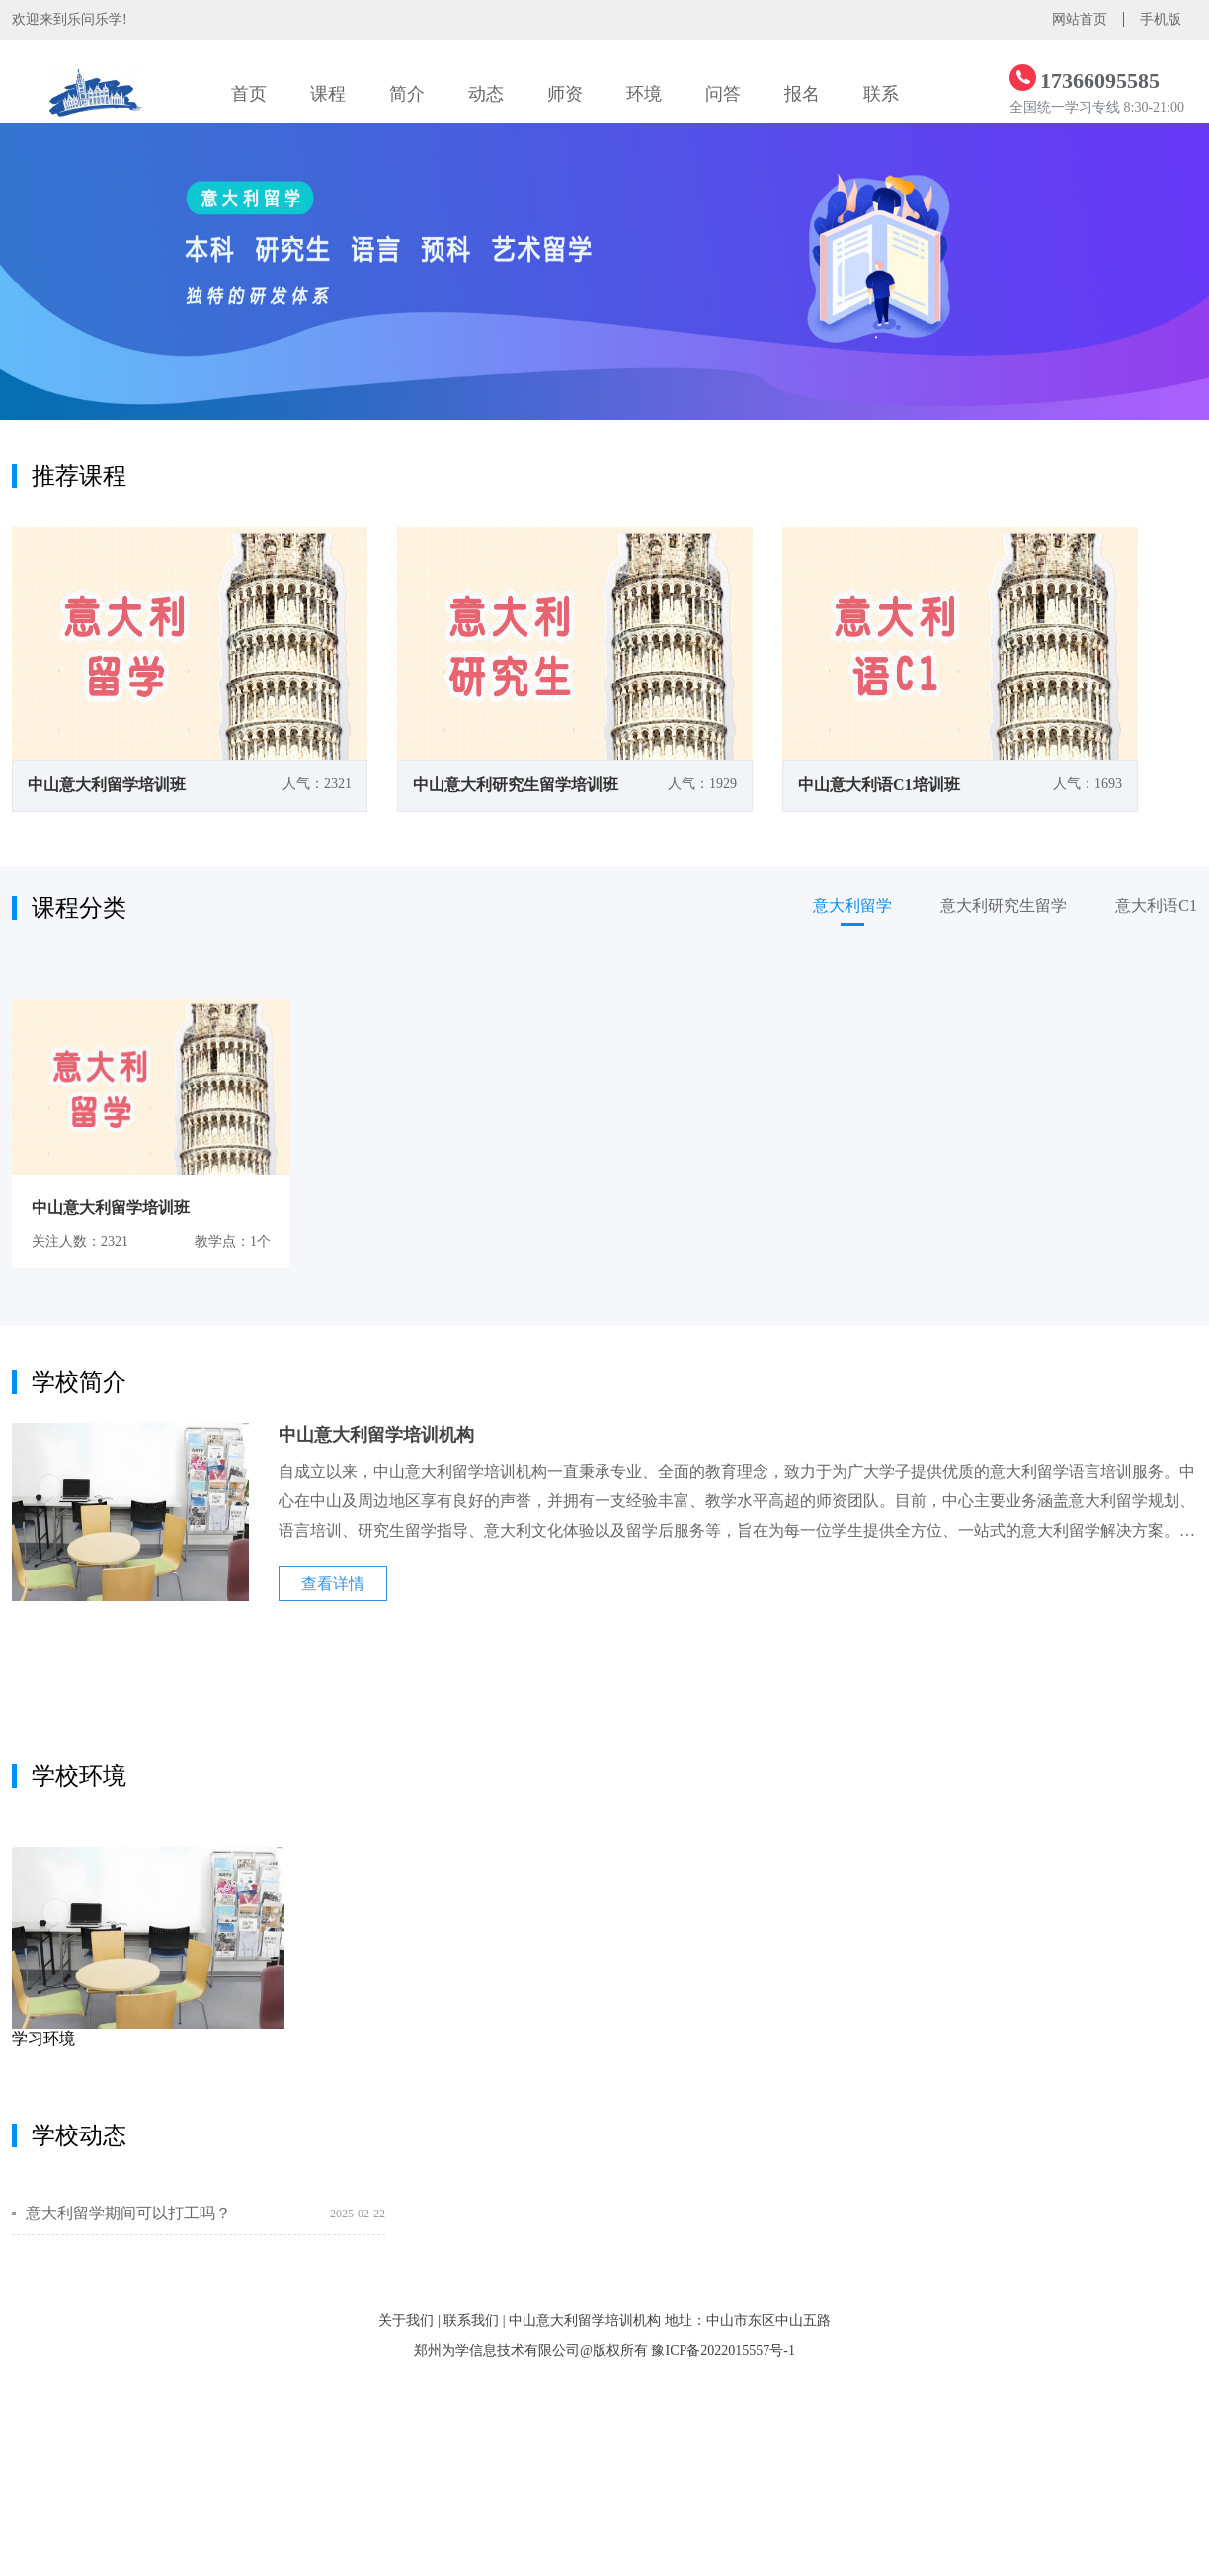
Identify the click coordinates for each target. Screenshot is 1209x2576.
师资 (565, 94)
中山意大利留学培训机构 (585, 2320)
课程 (328, 94)
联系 (881, 94)
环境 (644, 94)
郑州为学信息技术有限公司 (497, 2350)
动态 (486, 94)
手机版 (1160, 19)
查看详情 (332, 1583)
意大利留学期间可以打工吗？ (128, 2213)
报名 (802, 94)
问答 (723, 94)
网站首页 (1079, 19)
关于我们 (406, 2320)
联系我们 (471, 2320)
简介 (407, 94)
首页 (249, 94)
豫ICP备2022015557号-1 (722, 2350)
